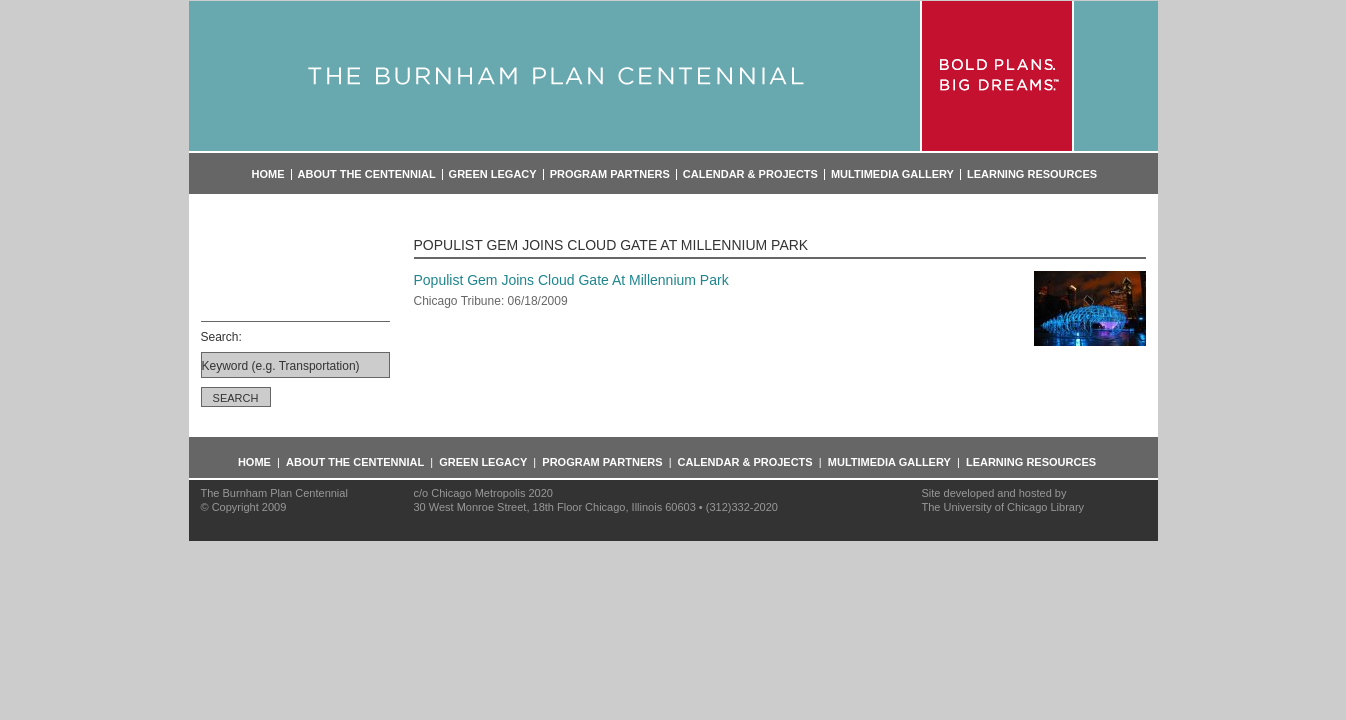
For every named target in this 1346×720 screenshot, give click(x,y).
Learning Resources (1032, 174)
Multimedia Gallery (892, 174)
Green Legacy (493, 174)
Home (268, 174)
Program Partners (610, 174)
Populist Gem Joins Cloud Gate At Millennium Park (571, 280)
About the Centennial (367, 174)
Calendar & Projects (750, 174)
